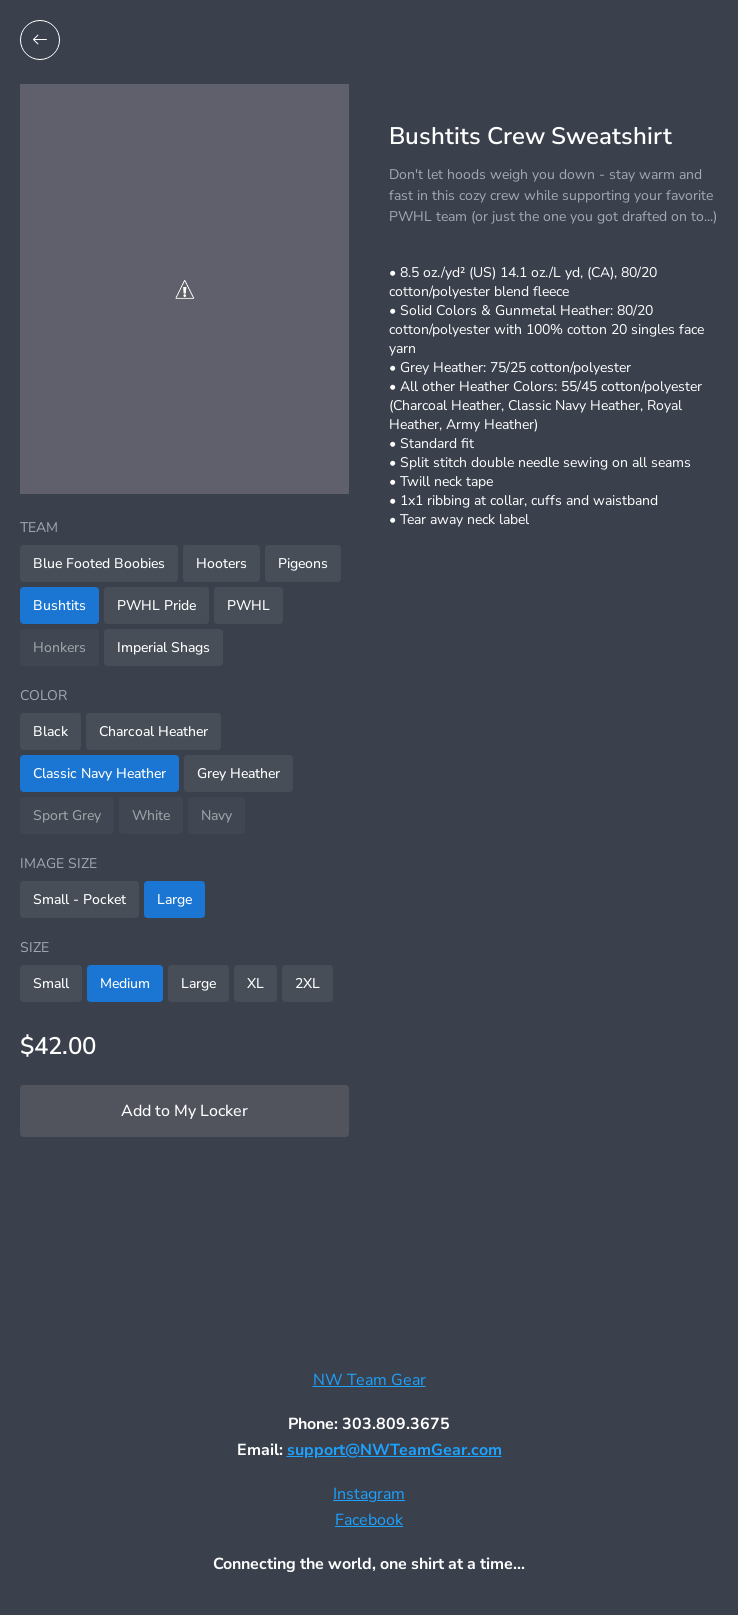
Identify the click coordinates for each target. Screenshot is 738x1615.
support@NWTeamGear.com (394, 1450)
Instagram (369, 1494)
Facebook (369, 1520)
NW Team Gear (369, 1380)
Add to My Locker (184, 1111)
